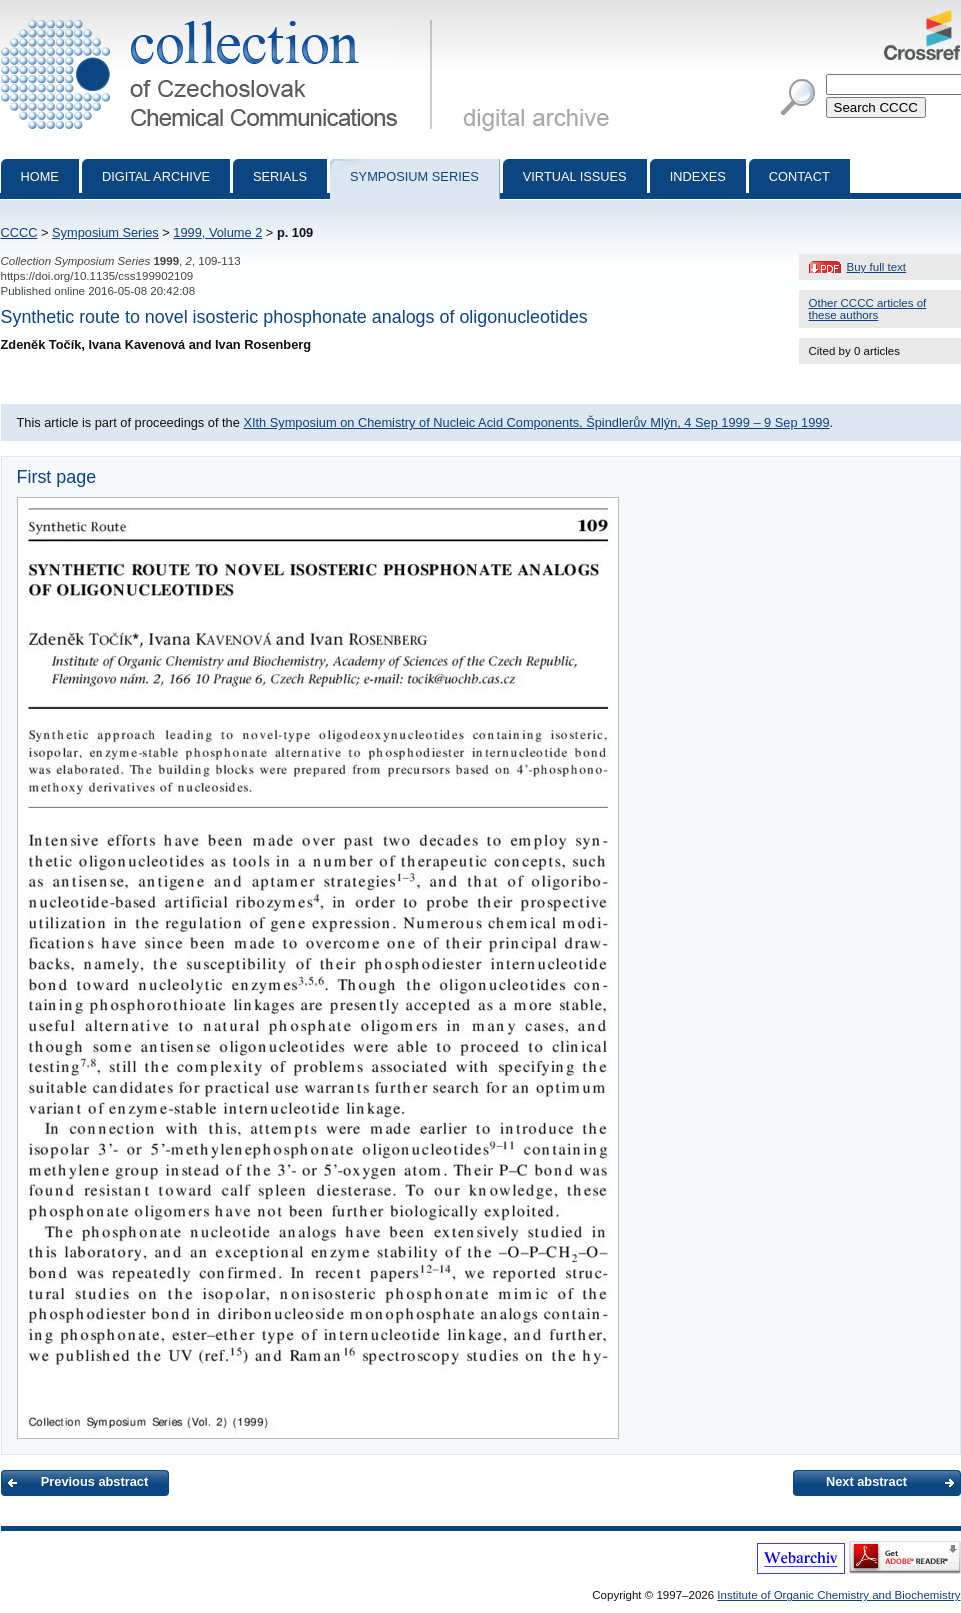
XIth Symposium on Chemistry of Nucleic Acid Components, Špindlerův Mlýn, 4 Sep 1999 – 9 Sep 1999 (536, 422)
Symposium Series (105, 232)
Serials (280, 176)
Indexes (698, 176)
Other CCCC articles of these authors (868, 309)
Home (40, 176)
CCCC (19, 232)
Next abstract (866, 1481)
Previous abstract (94, 1481)
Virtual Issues (575, 176)
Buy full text (877, 267)
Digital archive (156, 176)
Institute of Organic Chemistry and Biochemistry (838, 1595)
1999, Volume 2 (217, 232)
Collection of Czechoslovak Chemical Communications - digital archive (220, 18)
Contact (799, 176)
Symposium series (414, 176)
